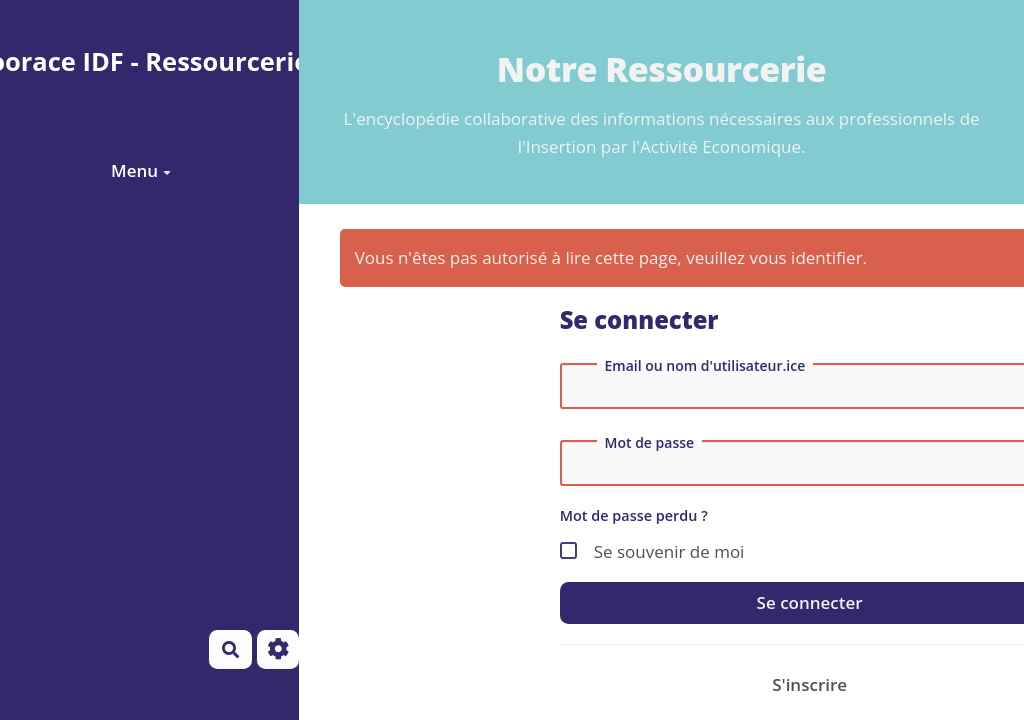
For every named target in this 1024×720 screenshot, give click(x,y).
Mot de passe (650, 443)
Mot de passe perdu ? (634, 515)
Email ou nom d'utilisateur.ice (705, 366)
